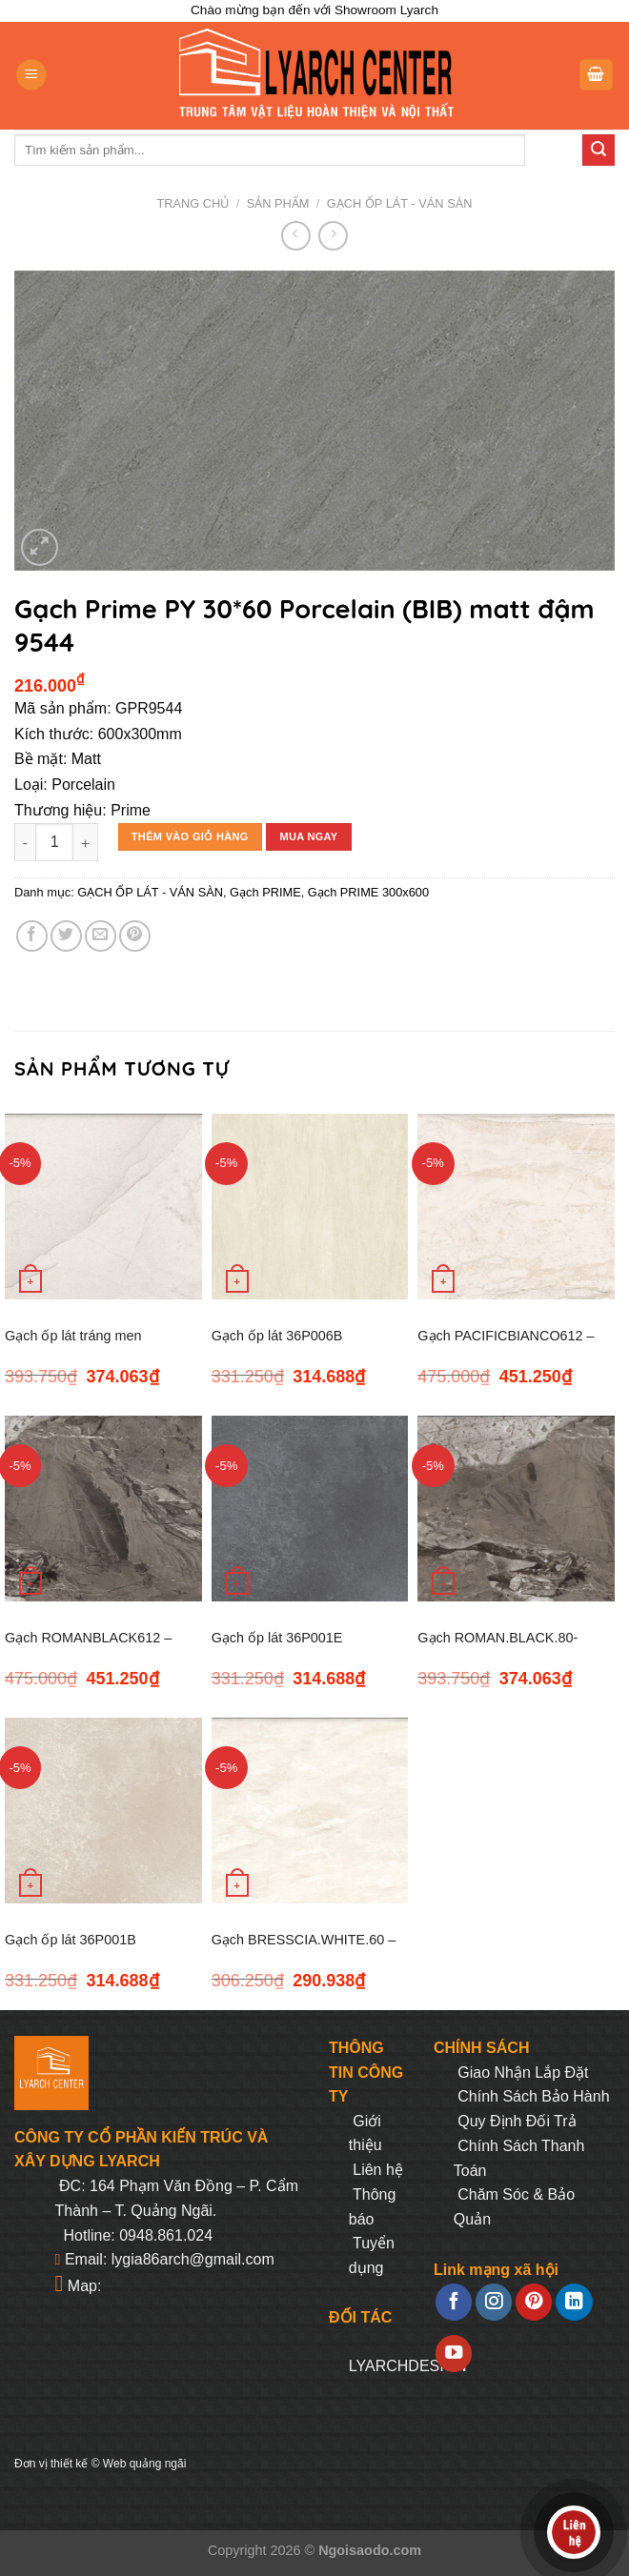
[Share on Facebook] (32, 936)
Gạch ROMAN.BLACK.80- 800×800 (497, 1648)
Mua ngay (308, 836)
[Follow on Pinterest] (534, 2302)
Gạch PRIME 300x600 (368, 892)
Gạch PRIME (265, 892)
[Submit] (598, 150)
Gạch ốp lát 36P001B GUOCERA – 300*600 (72, 1950)
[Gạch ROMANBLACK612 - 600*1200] (103, 1508)
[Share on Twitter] (66, 936)
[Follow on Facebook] (454, 2302)
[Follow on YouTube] (454, 2353)
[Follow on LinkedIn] (574, 2302)
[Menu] (31, 75)
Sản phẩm (278, 203)
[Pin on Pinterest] (135, 936)
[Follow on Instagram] (494, 2302)
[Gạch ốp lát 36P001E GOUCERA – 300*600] (310, 1508)
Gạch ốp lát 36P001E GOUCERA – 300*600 (279, 1648)
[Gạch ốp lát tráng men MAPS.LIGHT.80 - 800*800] (103, 1206)
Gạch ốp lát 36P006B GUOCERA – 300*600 (279, 1346)
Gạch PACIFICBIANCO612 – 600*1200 (505, 1346)
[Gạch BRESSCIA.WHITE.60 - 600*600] (310, 1810)
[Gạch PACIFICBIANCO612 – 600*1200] (516, 1206)
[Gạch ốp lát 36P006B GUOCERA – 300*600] (310, 1206)
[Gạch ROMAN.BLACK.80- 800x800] (516, 1508)
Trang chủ (193, 203)
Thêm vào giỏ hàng (190, 836)
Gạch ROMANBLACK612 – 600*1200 (88, 1648)
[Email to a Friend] (100, 936)
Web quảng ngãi (145, 2463)
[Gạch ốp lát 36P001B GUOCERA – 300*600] (103, 1810)
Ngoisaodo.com (369, 2550)
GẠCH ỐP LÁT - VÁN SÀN (400, 203)
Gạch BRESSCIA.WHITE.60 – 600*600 (304, 1950)
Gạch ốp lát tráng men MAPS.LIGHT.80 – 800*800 (88, 1346)
